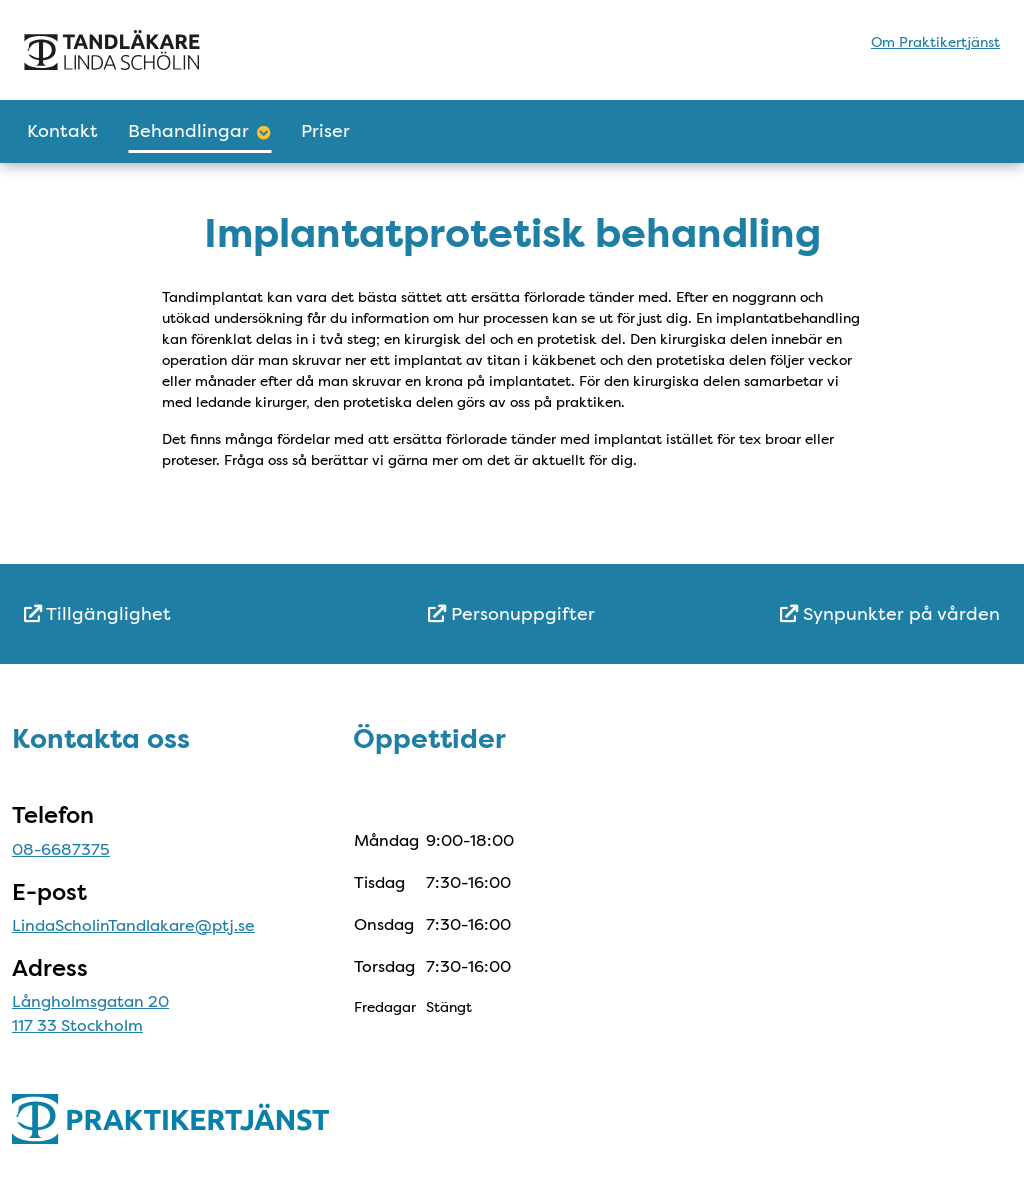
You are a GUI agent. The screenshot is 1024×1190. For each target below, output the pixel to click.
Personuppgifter (511, 614)
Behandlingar (199, 131)
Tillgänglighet (97, 614)
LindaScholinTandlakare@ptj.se (133, 925)
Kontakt (62, 131)
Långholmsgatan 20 (90, 1001)
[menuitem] (186, 614)
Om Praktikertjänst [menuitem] (935, 42)
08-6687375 (61, 849)
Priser (325, 131)
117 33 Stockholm (77, 1025)
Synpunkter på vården (890, 614)
